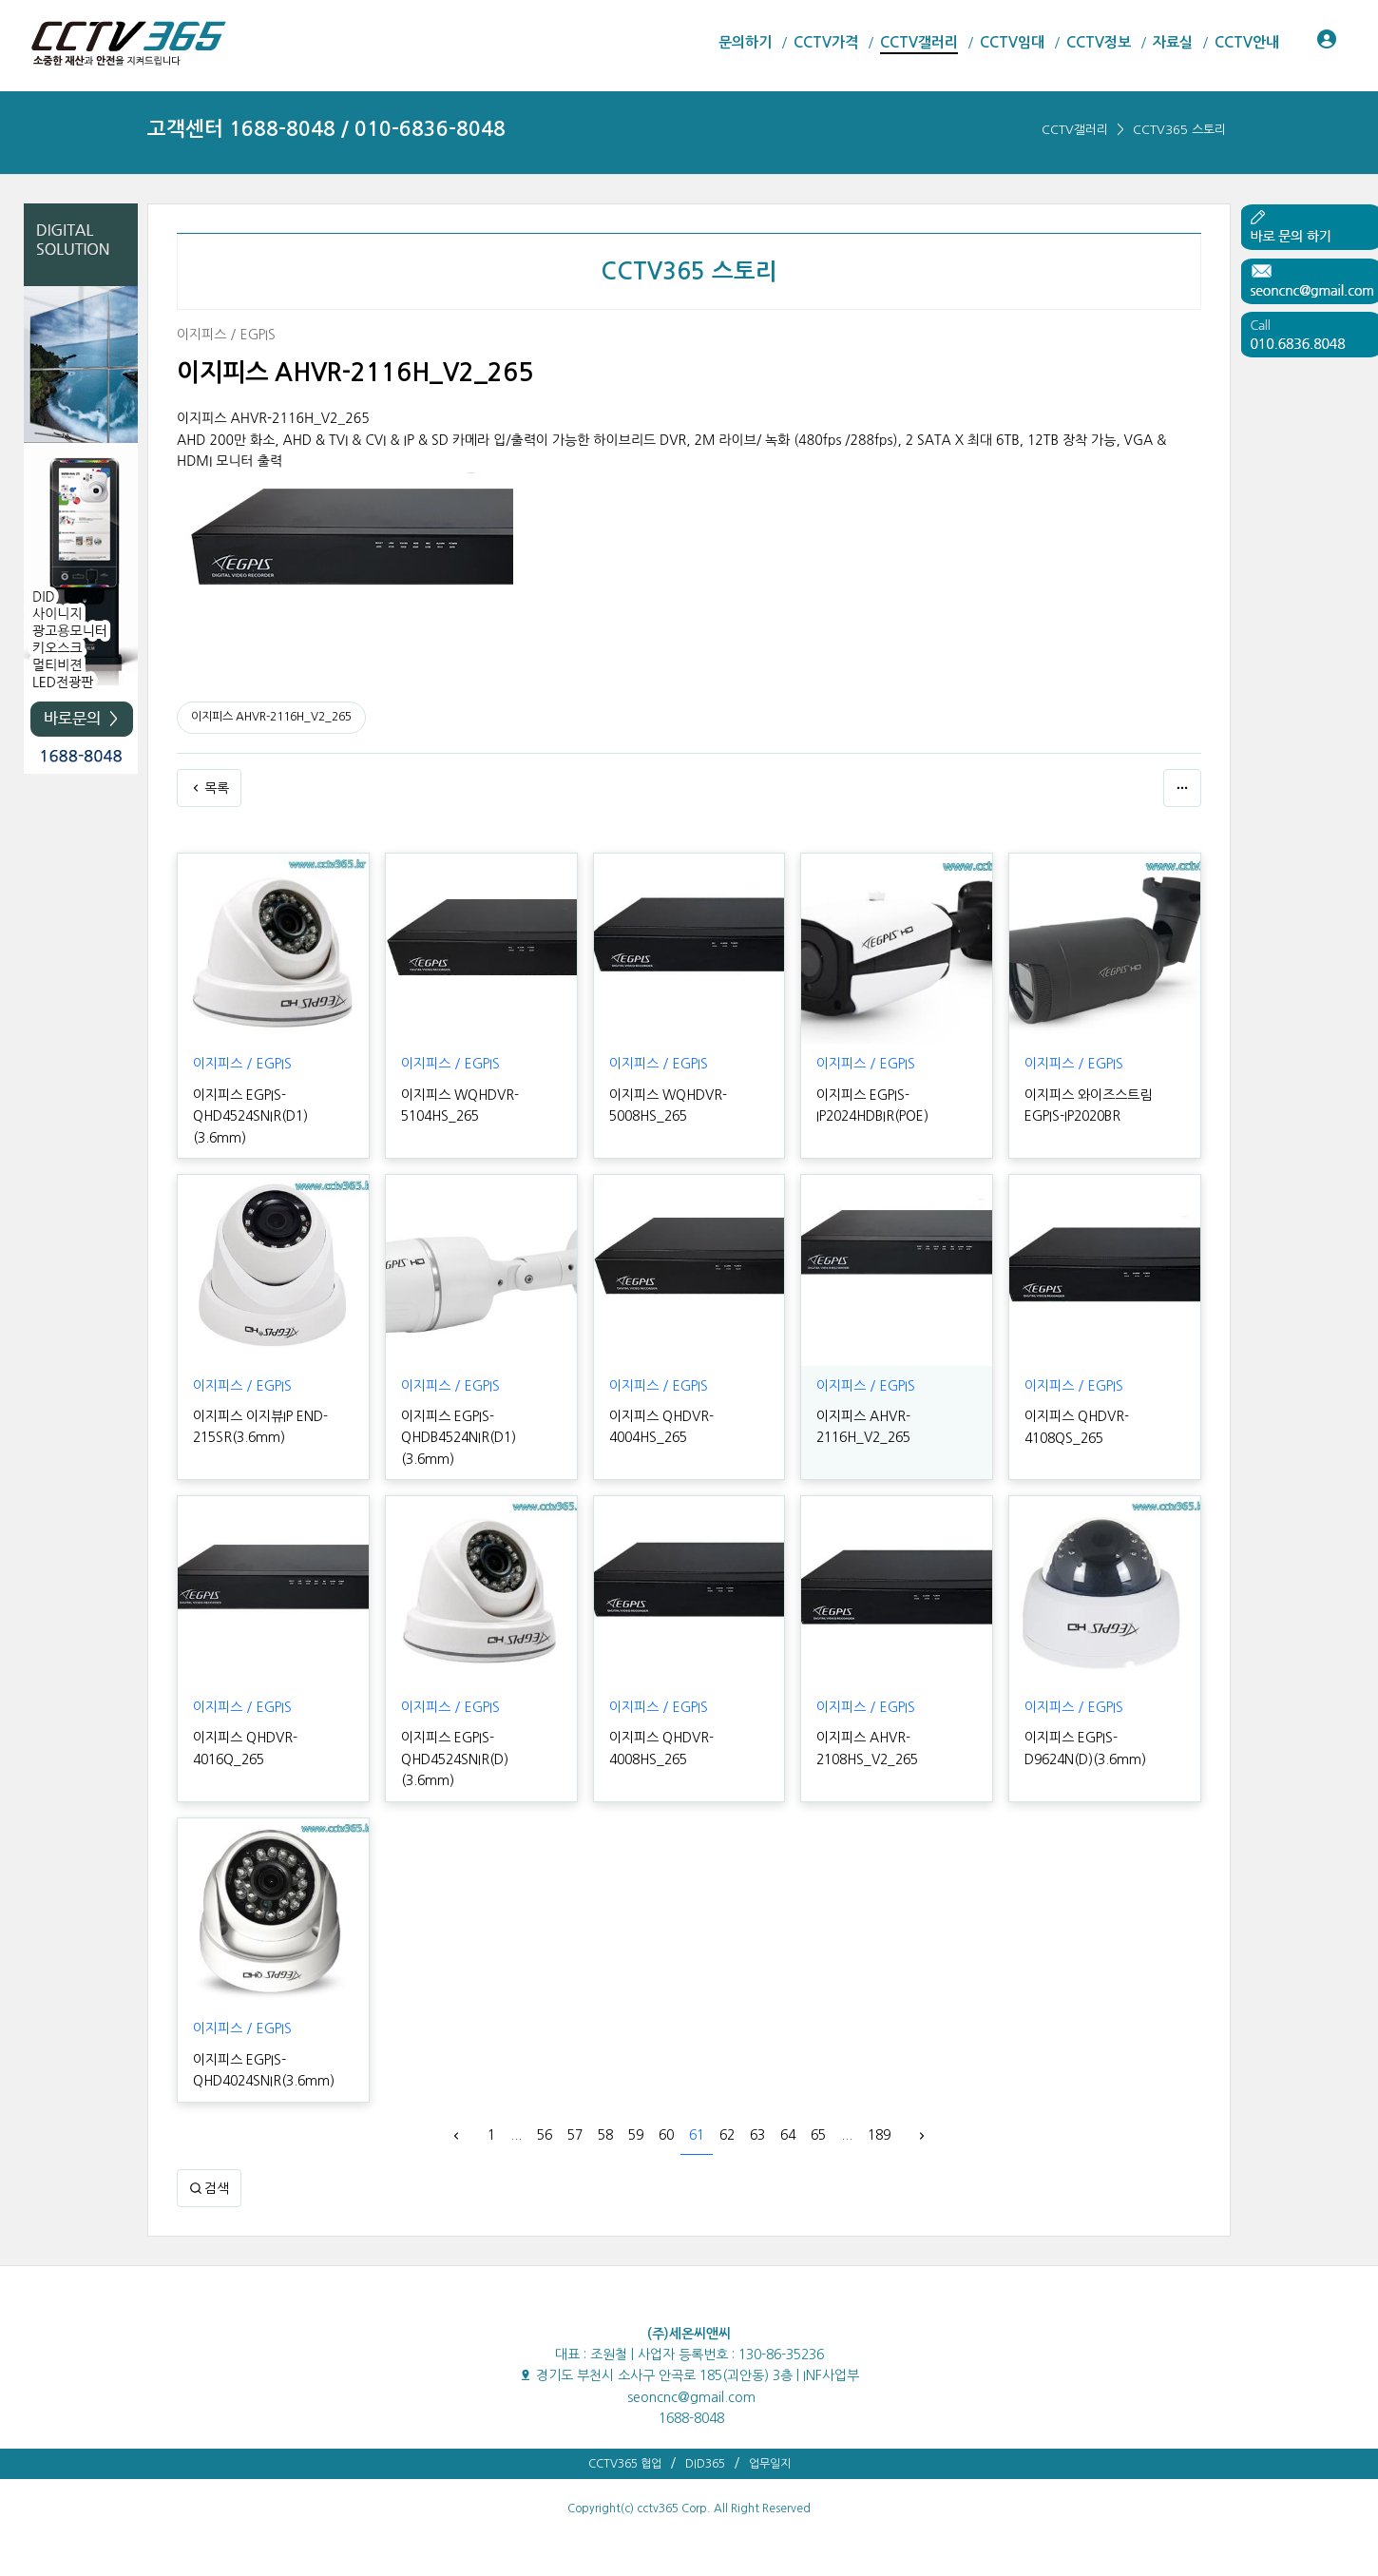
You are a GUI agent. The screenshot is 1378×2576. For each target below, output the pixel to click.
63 (757, 2135)
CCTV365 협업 (624, 2464)
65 (818, 2135)
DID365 (705, 2464)
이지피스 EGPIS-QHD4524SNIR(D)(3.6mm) (454, 1759)
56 (544, 2135)
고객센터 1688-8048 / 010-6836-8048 (326, 129)
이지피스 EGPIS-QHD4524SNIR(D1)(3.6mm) (250, 1116)
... (516, 2135)
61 (696, 2135)
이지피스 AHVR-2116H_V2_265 (271, 716)
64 (787, 2135)
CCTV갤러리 (1075, 130)
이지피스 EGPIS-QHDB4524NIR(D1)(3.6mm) (458, 1438)
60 (666, 2135)
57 (575, 2135)
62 (727, 2135)
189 (879, 2135)
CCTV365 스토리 (1179, 130)
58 (605, 2135)
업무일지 (770, 2464)
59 (635, 2135)
